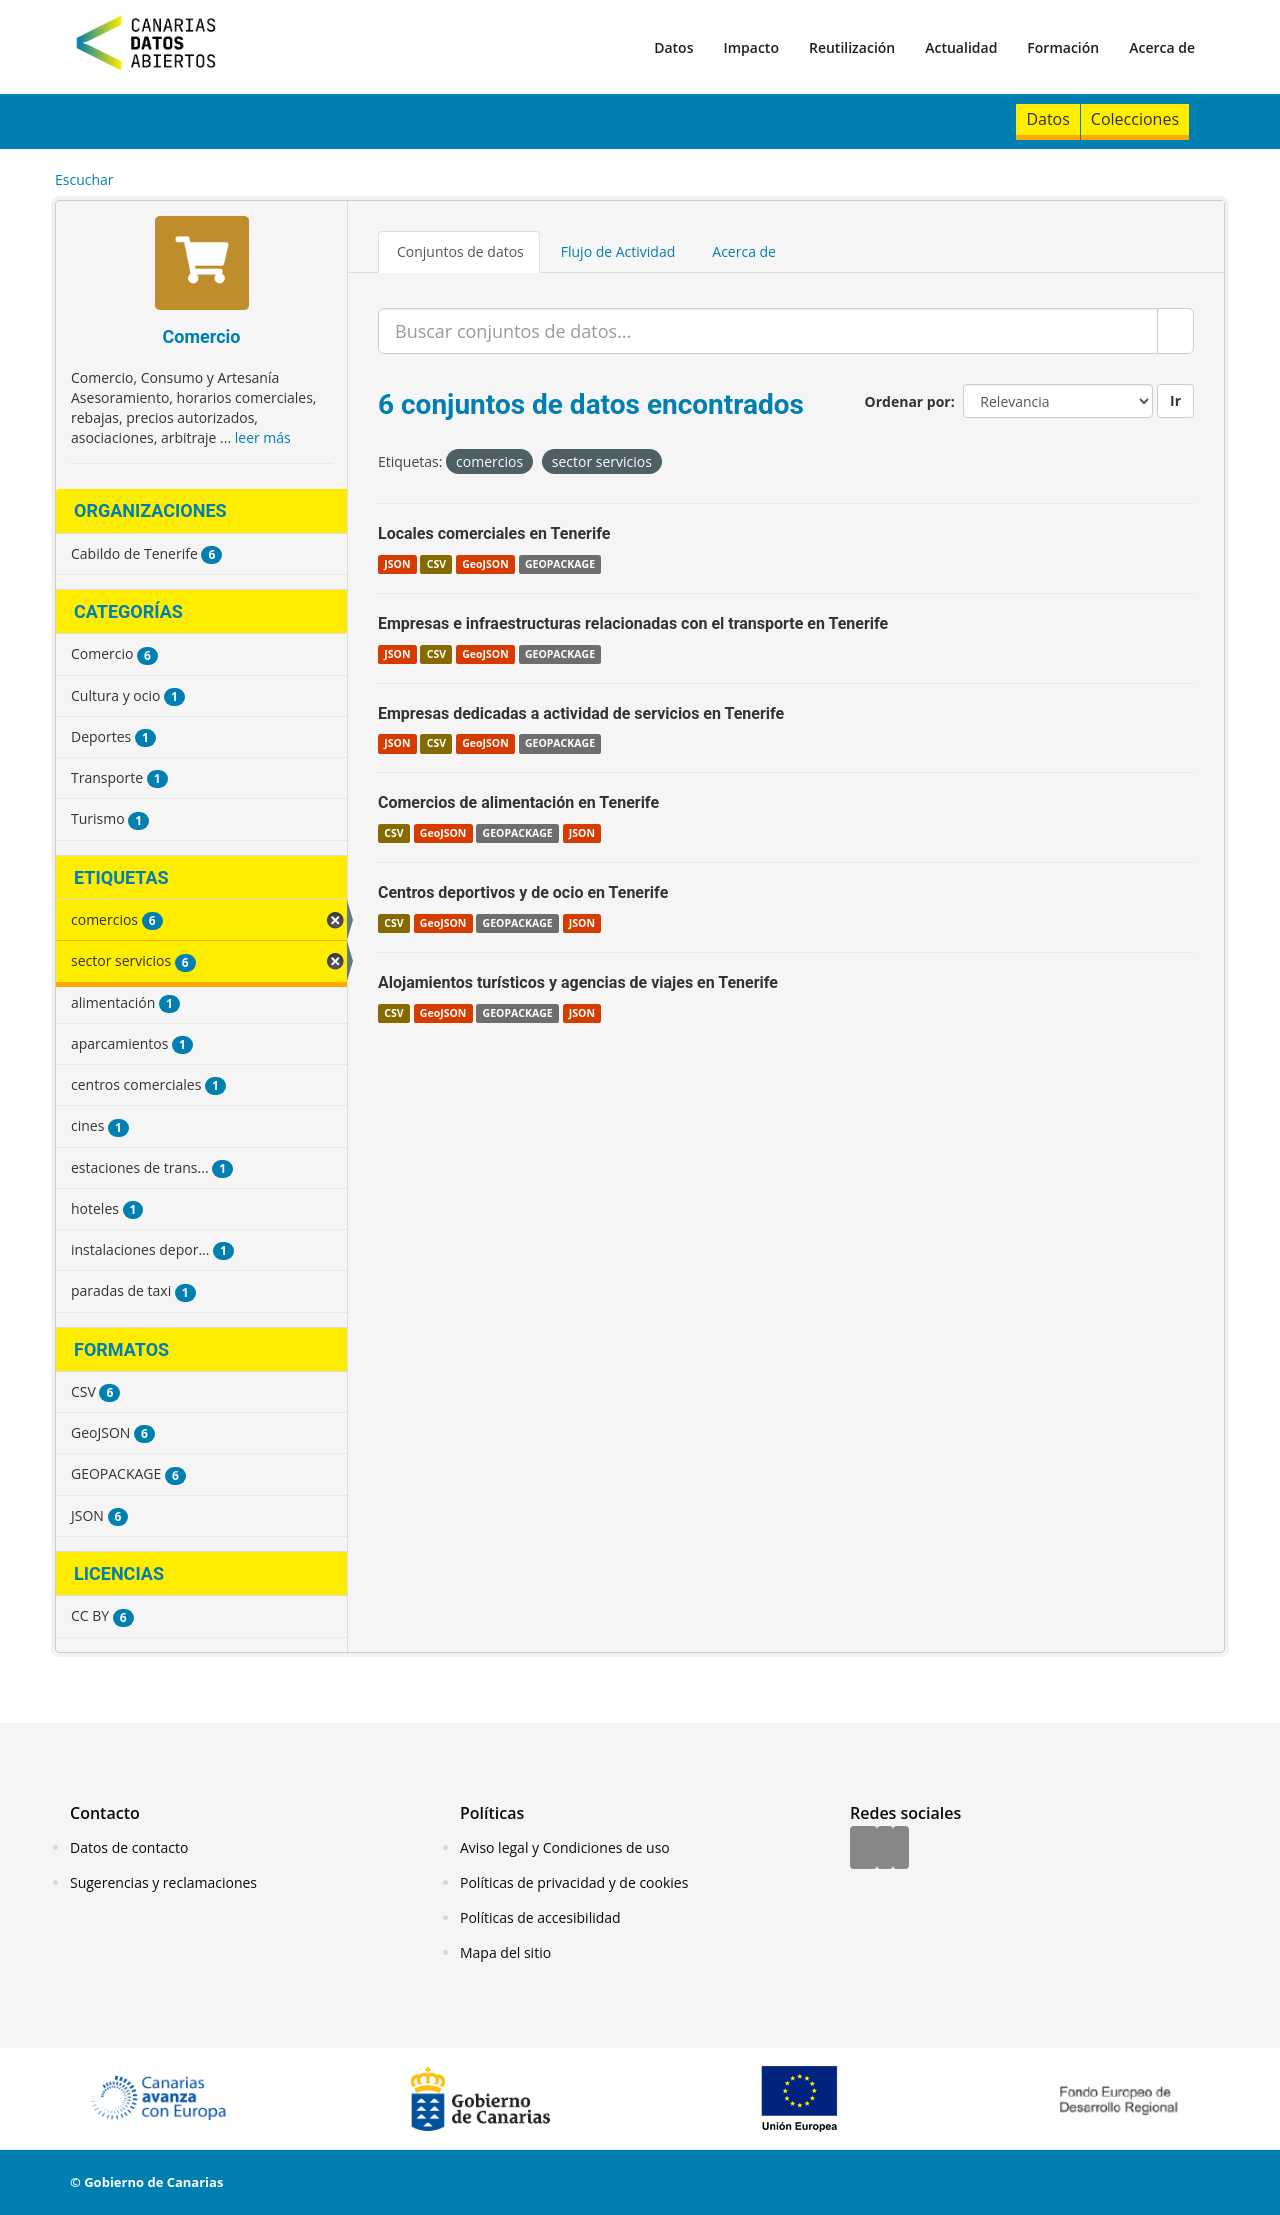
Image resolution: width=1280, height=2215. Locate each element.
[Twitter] (885, 1849)
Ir (1175, 400)
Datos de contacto (129, 1847)
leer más (263, 437)
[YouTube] (901, 1849)
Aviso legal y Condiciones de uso (565, 1847)
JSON (397, 564)
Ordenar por (908, 401)
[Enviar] (1175, 331)
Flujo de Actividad (618, 251)
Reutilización (852, 47)
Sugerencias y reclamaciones (163, 1882)
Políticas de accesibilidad (540, 1917)
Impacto (751, 47)
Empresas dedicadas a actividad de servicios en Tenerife (581, 713)
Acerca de (1162, 47)
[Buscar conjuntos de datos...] (768, 331)
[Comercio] (201, 265)
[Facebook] (863, 1849)
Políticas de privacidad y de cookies (574, 1882)
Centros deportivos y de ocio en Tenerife (523, 892)
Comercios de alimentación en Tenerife (518, 802)
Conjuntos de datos (460, 251)
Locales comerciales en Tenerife (494, 533)
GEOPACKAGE (560, 564)
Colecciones (1135, 119)
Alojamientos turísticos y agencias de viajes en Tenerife (578, 982)
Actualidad (961, 47)
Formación (1063, 47)
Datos (673, 47)
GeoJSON (485, 564)
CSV (436, 564)
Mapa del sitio (505, 1952)
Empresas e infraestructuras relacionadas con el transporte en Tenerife (633, 623)
